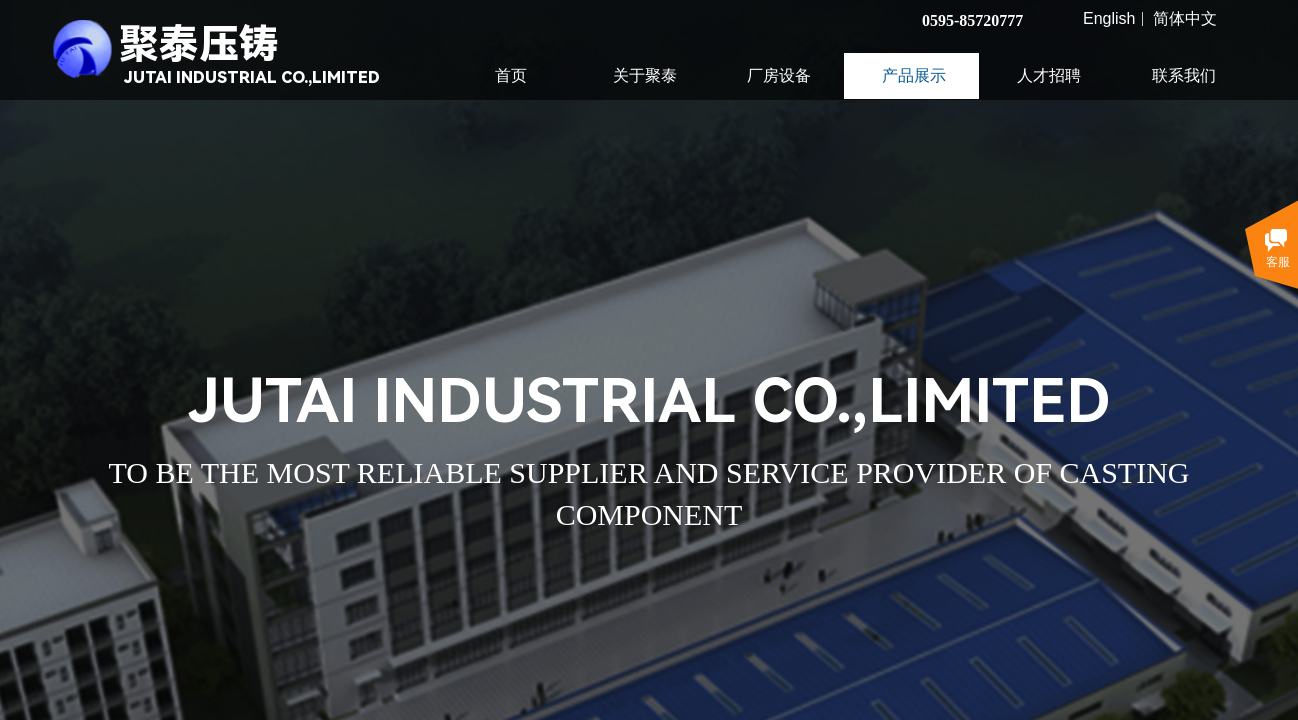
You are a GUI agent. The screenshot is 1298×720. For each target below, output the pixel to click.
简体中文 (1185, 19)
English (1109, 19)
